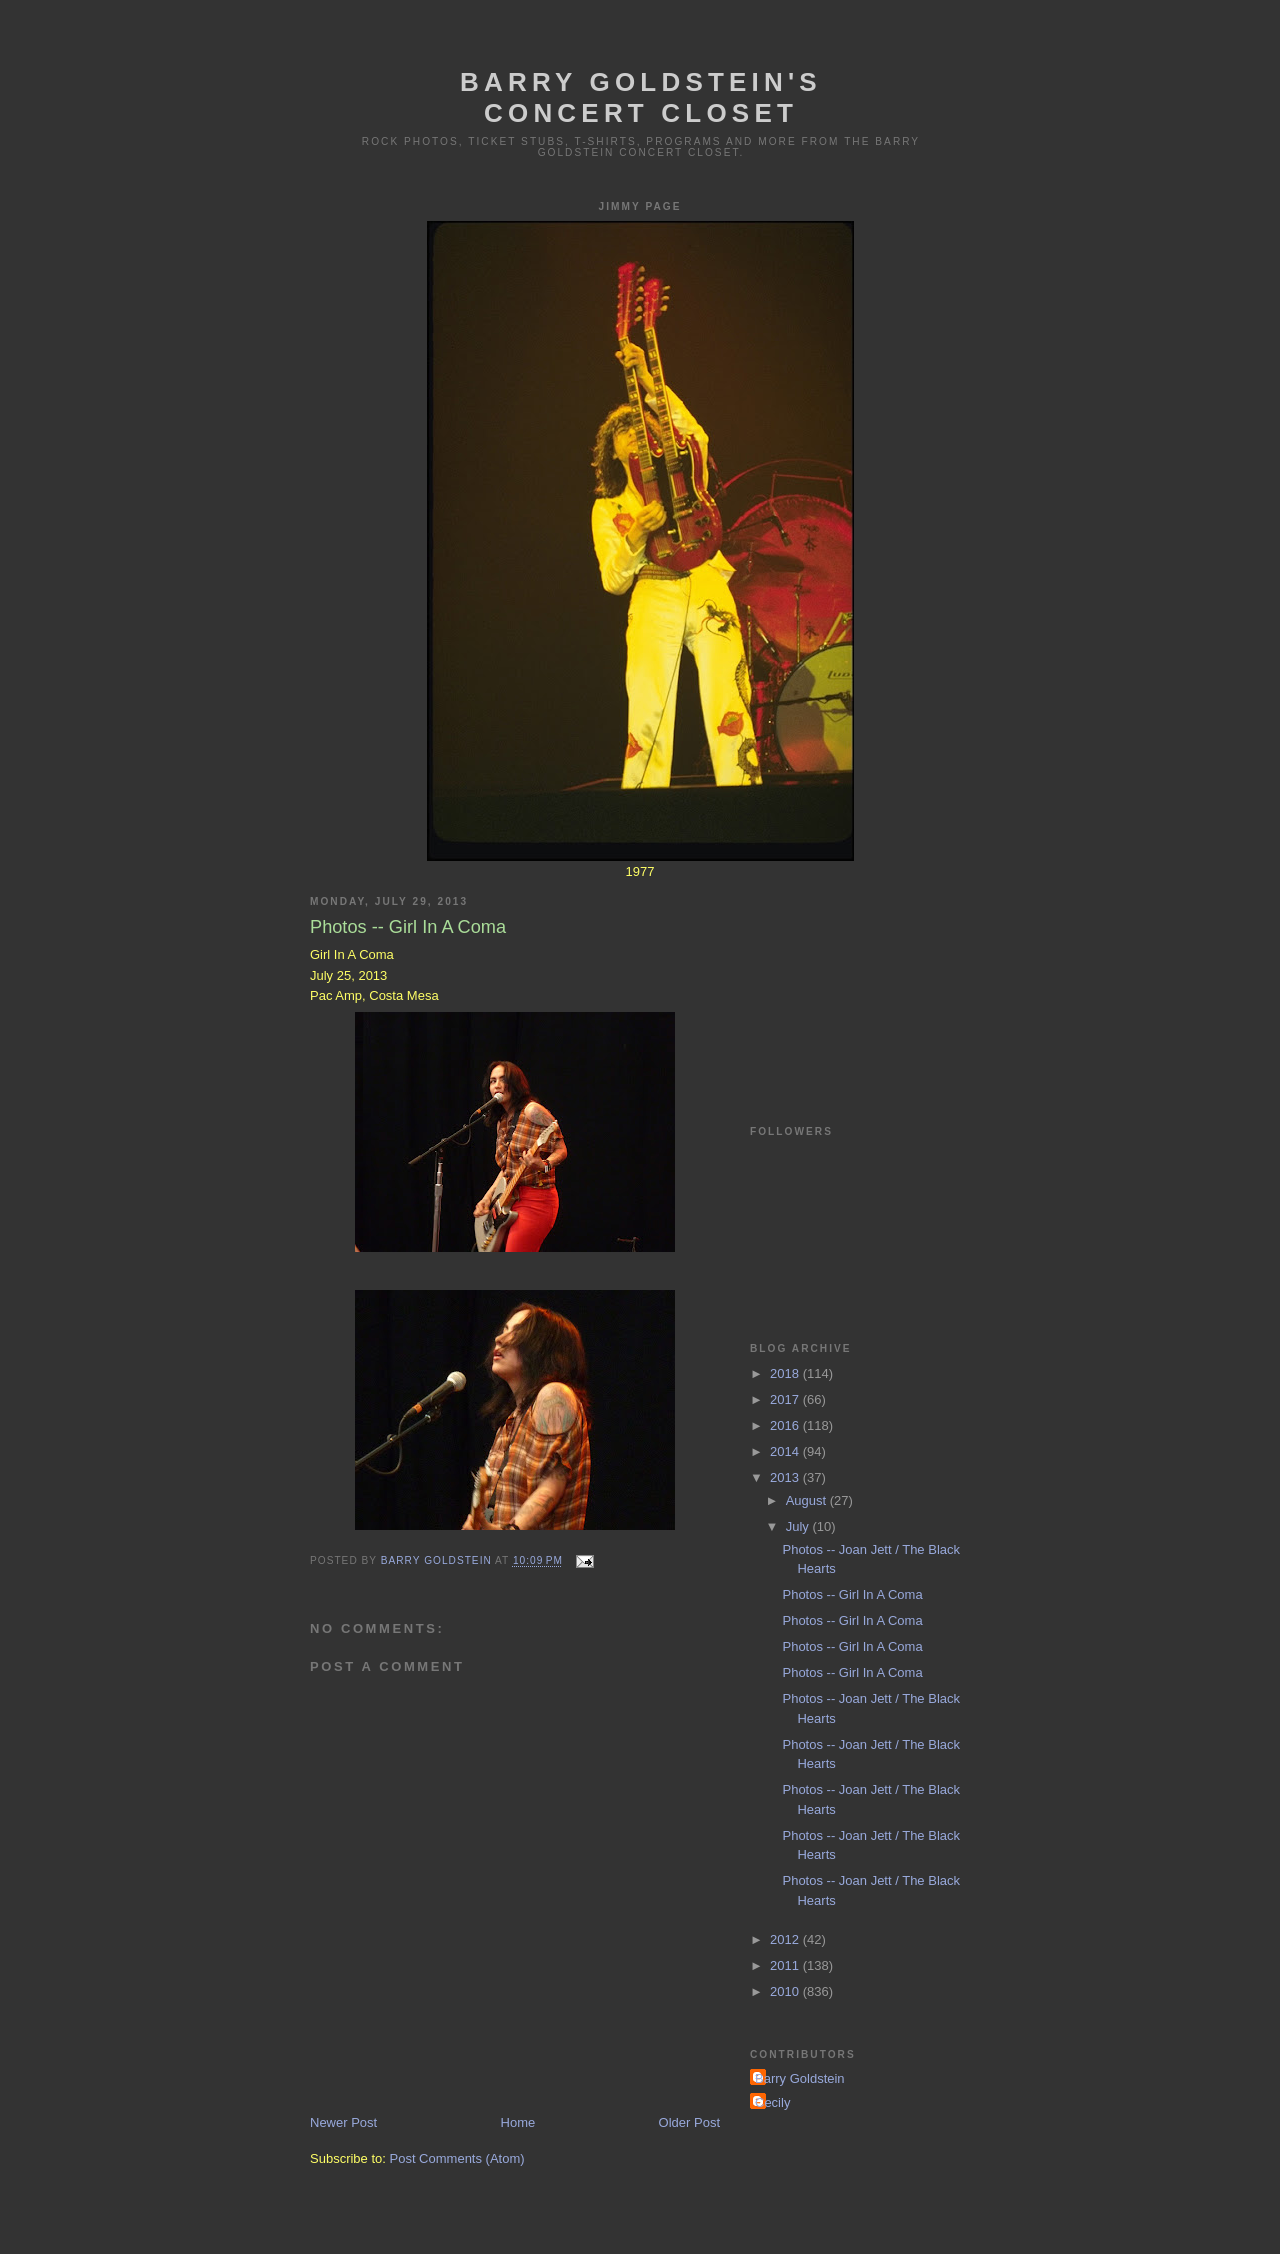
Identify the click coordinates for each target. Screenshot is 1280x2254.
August (808, 1500)
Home (518, 2122)
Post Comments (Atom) (457, 2158)
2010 (786, 1991)
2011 (786, 1965)
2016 (786, 1425)
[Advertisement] (850, 979)
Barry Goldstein (800, 2078)
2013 (786, 1477)
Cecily (772, 2102)
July (799, 1526)
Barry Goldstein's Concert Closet (641, 97)
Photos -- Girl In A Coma (852, 1594)
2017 (786, 1399)
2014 (786, 1451)
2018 (786, 1373)
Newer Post (343, 2122)
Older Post (689, 2122)
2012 (786, 1939)
